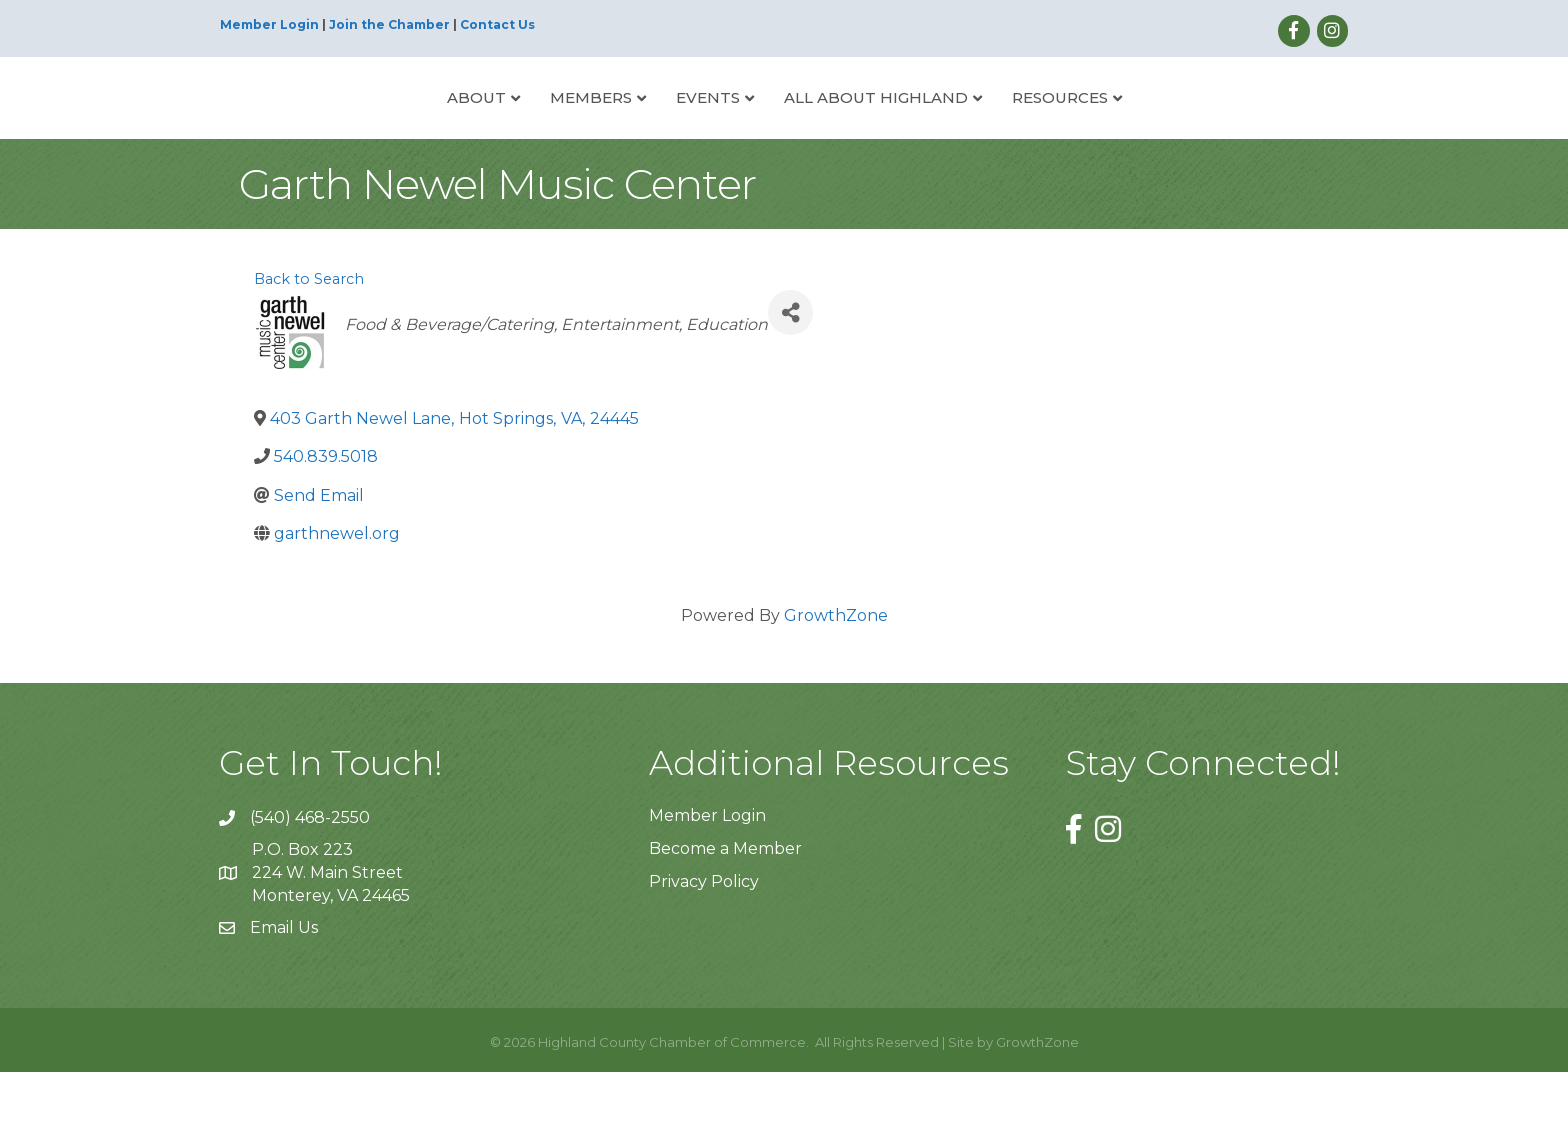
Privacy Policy (704, 949)
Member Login (269, 24)
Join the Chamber (389, 24)
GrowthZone (836, 682)
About (401, 129)
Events (633, 129)
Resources (1135, 129)
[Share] (790, 380)
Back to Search (309, 347)
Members (516, 129)
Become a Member (725, 915)
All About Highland (951, 129)
